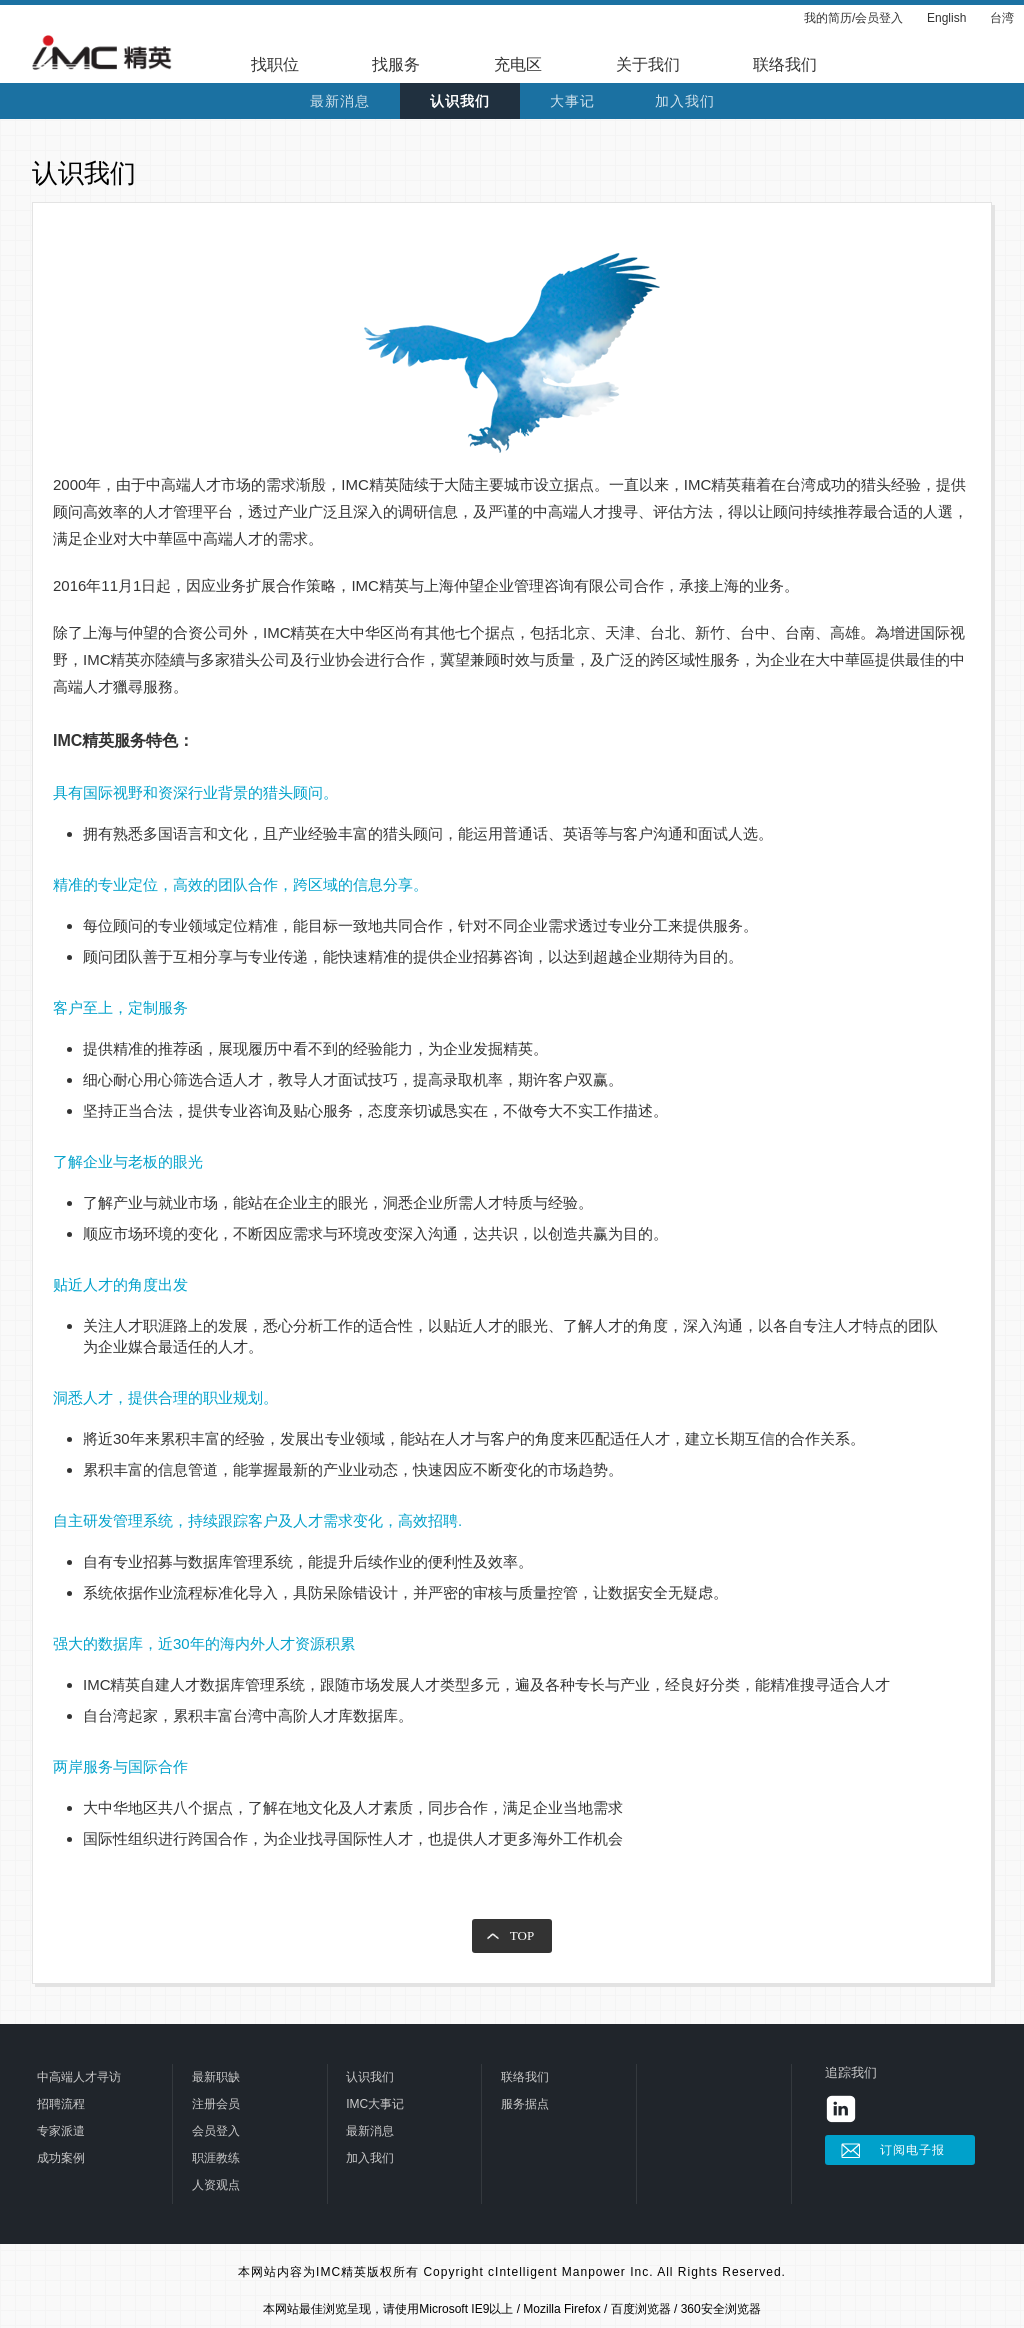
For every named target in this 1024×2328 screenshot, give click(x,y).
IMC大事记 (375, 2104)
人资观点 (216, 2185)
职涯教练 (216, 2158)
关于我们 (648, 64)
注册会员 (216, 2104)
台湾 (1002, 18)
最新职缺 (216, 2077)
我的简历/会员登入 (853, 18)
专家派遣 (61, 2131)
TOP (522, 1935)
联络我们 (785, 64)
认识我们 (460, 101)
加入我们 (685, 101)
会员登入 (216, 2131)
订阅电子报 (912, 2150)
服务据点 (525, 2104)
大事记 (572, 101)
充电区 (518, 64)
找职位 (275, 64)
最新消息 (340, 101)
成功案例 (61, 2158)
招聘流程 (61, 2104)
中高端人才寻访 (79, 2077)
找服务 (396, 64)
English (946, 18)
